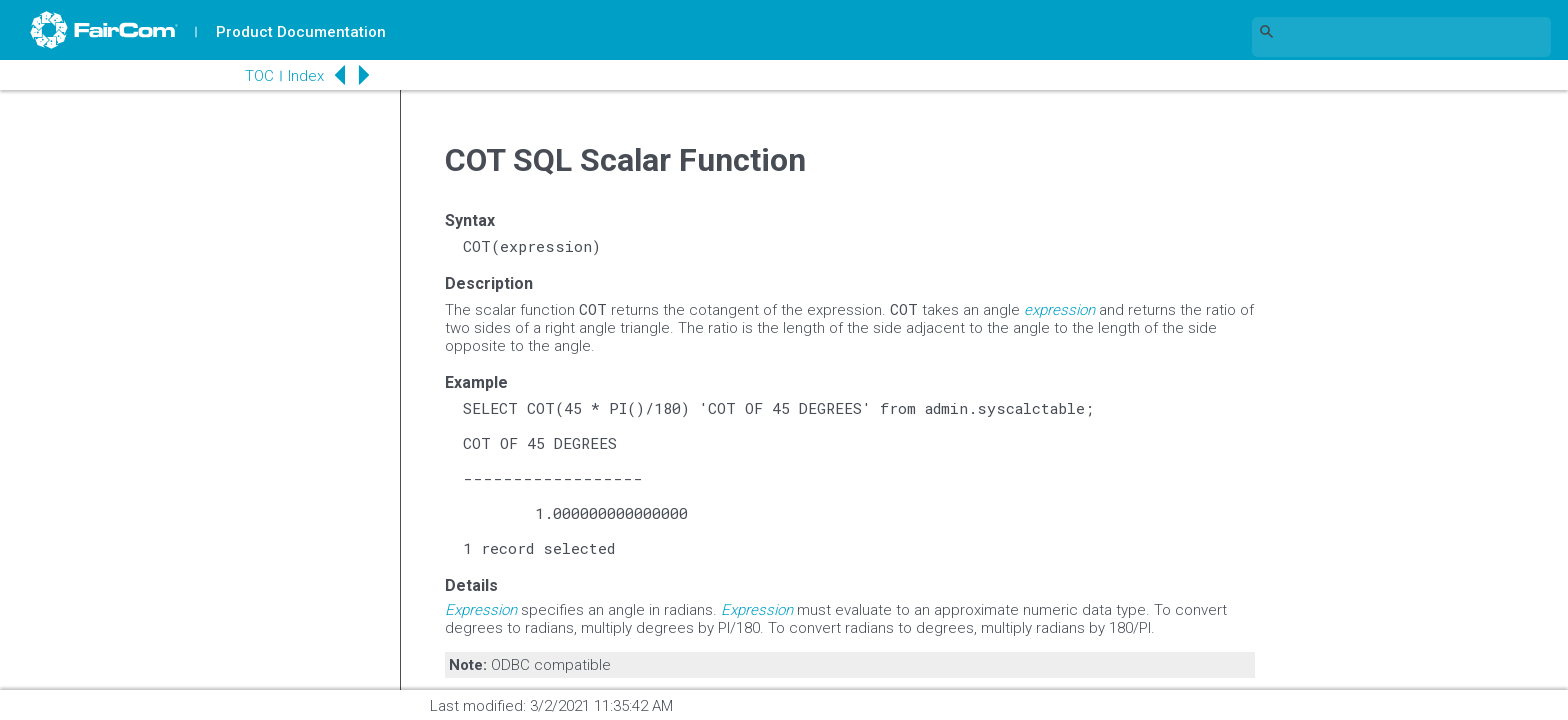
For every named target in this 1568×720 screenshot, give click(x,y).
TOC (259, 76)
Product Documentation (301, 32)
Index (306, 76)
